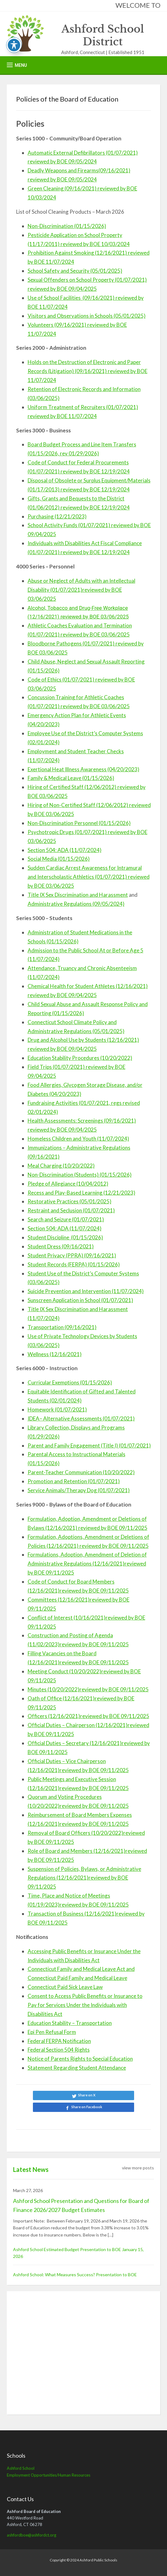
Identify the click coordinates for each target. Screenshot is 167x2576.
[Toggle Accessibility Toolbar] (14, 45)
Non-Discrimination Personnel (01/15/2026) (79, 823)
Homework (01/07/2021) (57, 1409)
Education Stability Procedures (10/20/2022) (80, 1058)
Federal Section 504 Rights (59, 2049)
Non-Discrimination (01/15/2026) (67, 226)
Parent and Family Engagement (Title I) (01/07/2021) (89, 1445)
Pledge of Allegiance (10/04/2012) (68, 1183)
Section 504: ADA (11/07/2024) (65, 850)
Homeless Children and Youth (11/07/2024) (78, 1138)
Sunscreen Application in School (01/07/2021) (80, 1300)
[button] (17, 65)
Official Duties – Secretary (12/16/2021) (75, 1743)
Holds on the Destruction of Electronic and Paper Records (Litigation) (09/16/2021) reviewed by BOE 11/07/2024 (87, 371)
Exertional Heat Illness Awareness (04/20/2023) (83, 769)
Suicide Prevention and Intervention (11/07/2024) (86, 1291)
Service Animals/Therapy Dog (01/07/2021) (79, 1490)
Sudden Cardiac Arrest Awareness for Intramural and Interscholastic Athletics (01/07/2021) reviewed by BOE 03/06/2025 (89, 876)
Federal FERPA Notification (59, 2041)
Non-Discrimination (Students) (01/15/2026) (80, 1174)
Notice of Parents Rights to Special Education (80, 2058)
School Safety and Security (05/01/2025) (75, 270)
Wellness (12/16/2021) (55, 1354)
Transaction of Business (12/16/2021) (72, 1913)
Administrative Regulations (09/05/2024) (76, 903)
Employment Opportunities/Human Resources (48, 2475)
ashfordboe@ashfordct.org (31, 2535)
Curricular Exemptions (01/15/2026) (70, 1382)
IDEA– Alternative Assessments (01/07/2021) (81, 1418)
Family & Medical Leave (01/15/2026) (71, 778)
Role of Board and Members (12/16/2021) (76, 1851)
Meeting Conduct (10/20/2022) (64, 1671)
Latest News (30, 2169)
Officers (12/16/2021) (54, 1716)
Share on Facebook (86, 2107)
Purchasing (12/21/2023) (57, 516)
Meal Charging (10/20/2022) (61, 1165)
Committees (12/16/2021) (59, 1599)
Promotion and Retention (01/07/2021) (74, 1481)
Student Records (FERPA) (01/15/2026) (74, 1264)
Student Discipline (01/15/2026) (65, 1237)
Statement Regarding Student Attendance (77, 2067)
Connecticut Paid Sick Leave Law (65, 1987)
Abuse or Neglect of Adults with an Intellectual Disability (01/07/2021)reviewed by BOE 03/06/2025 (81, 589)
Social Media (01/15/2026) (59, 858)
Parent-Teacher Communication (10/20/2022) (81, 1472)
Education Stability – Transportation (70, 2023)
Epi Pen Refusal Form (52, 2032)
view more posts (138, 2167)
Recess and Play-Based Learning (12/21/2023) (81, 1192)
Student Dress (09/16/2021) (61, 1246)
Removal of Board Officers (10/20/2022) (75, 1833)
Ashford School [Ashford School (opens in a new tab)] (20, 2468)
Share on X (86, 2095)
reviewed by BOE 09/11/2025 (114, 1546)
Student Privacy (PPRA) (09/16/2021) (72, 1255)
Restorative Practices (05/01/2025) (69, 1201)
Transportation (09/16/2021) (62, 1327)
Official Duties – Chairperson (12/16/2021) (78, 1725)
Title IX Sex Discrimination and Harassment (78, 894)
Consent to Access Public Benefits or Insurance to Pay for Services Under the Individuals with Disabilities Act (85, 2005)
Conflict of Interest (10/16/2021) (67, 1617)
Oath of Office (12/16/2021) (61, 1698)
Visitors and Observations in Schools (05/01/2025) (87, 315)
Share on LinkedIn (83, 2119)
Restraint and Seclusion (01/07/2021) (71, 1210)
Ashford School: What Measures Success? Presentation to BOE (75, 2274)
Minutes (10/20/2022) (53, 1689)
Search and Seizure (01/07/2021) (66, 1219)
